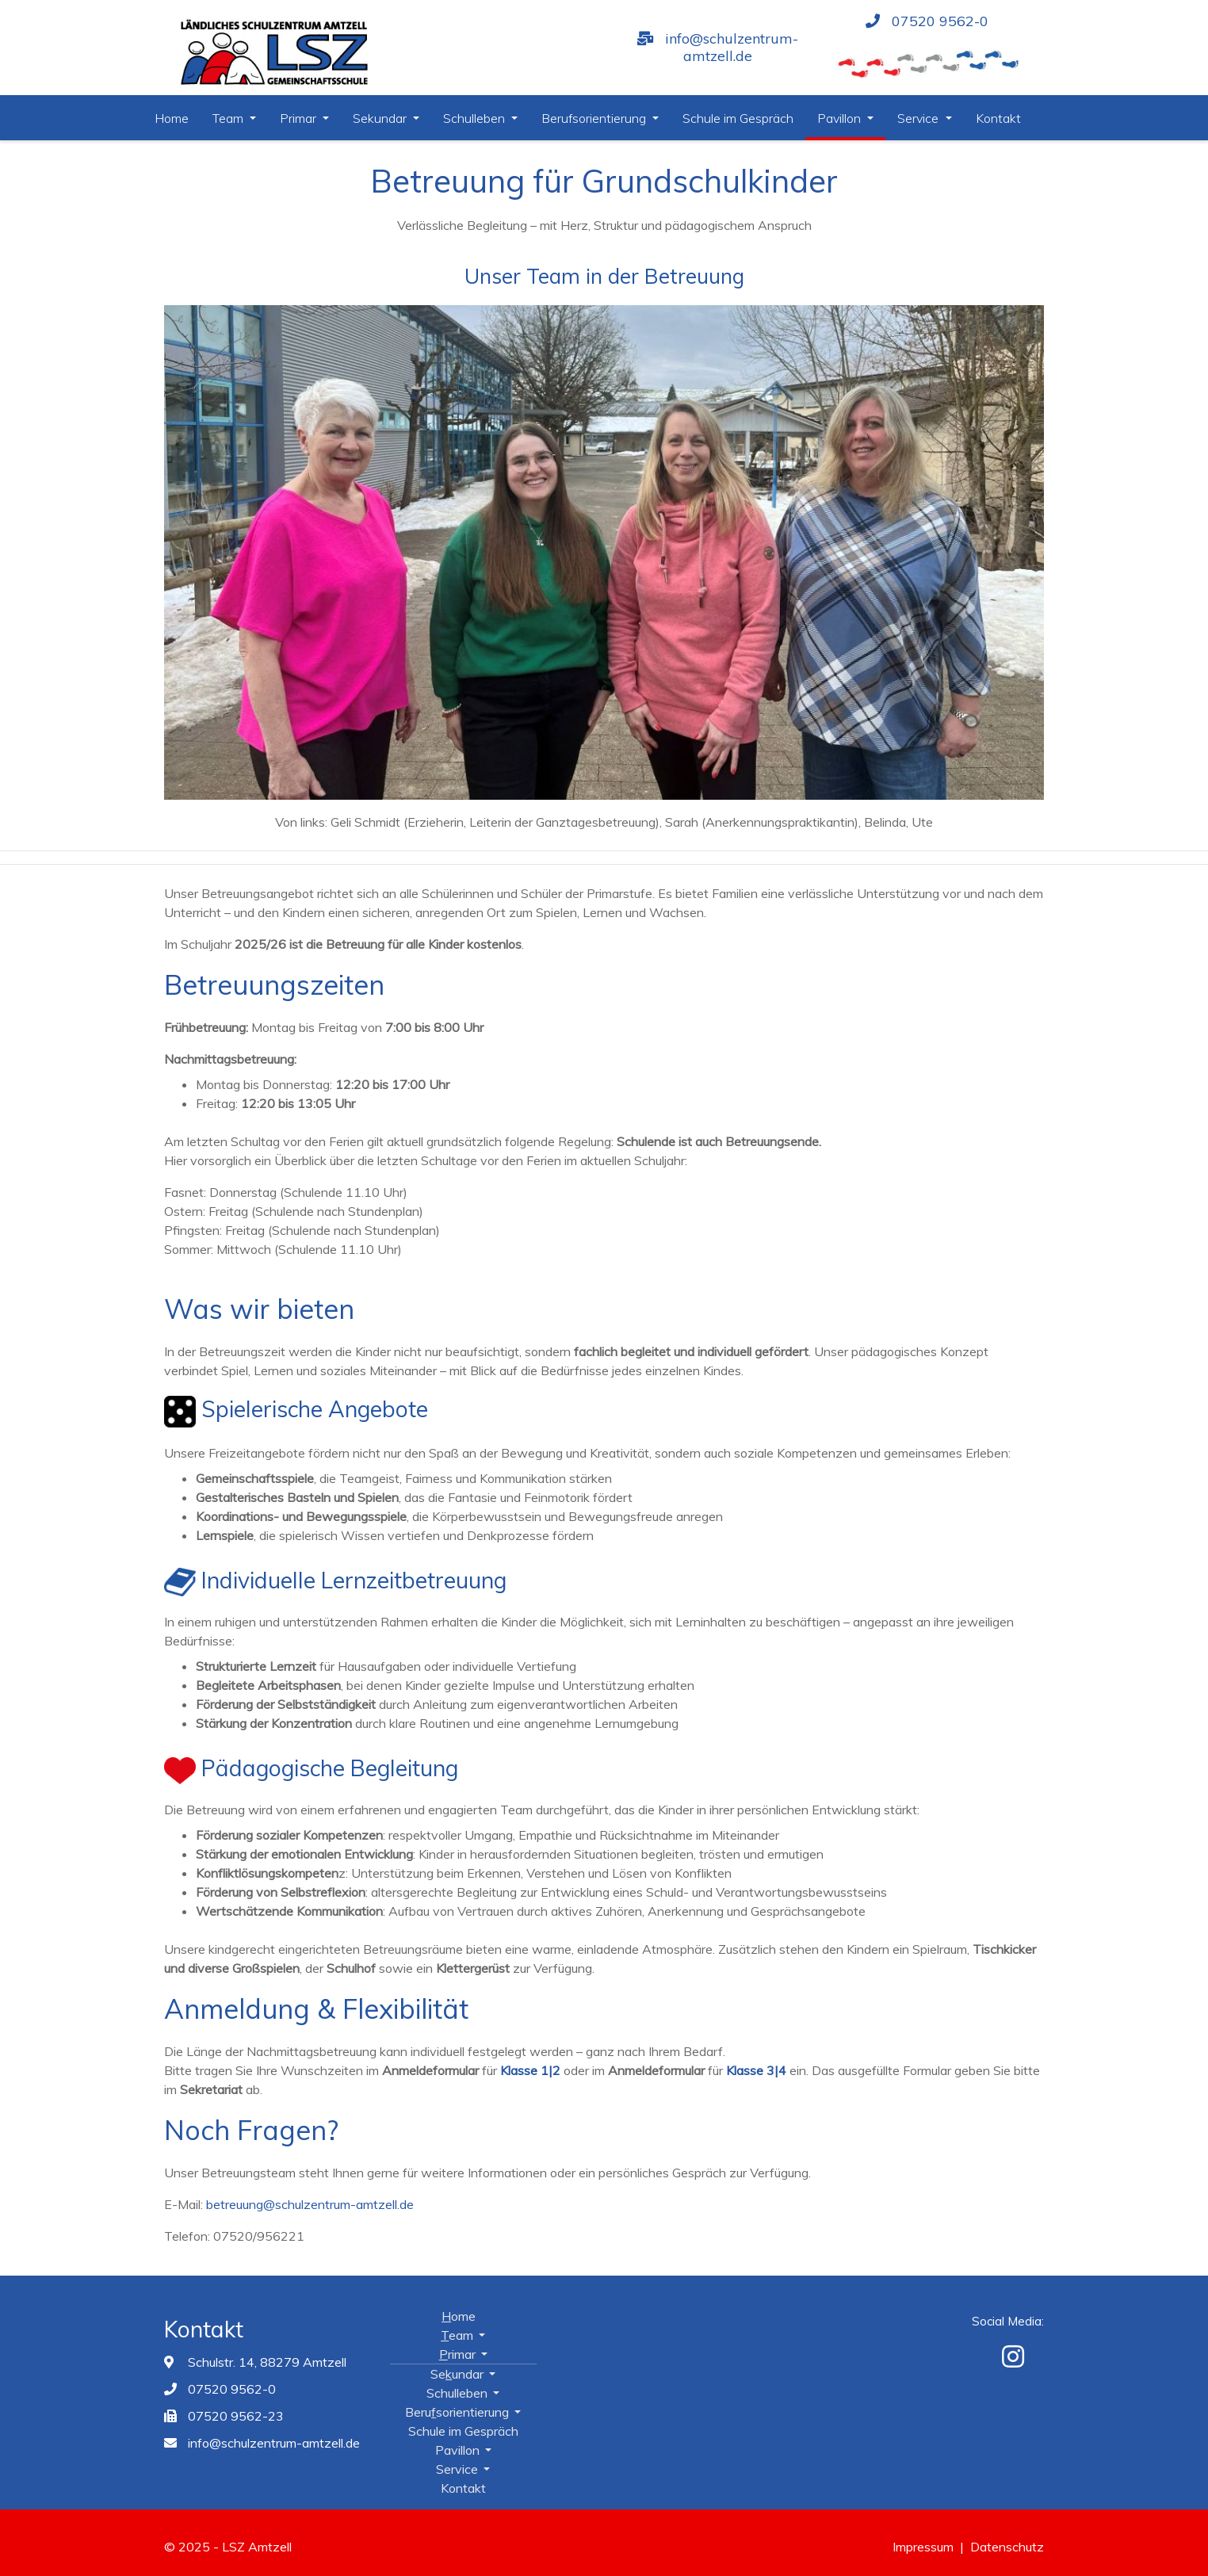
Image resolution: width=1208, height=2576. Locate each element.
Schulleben (475, 118)
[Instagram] (1013, 2356)
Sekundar (381, 118)
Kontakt (998, 118)
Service (919, 118)
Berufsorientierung (595, 118)
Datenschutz (1007, 2547)
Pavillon (840, 118)
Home (172, 118)
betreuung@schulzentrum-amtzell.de (310, 2204)
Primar (299, 118)
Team (229, 118)
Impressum (923, 2547)
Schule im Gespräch (737, 118)
